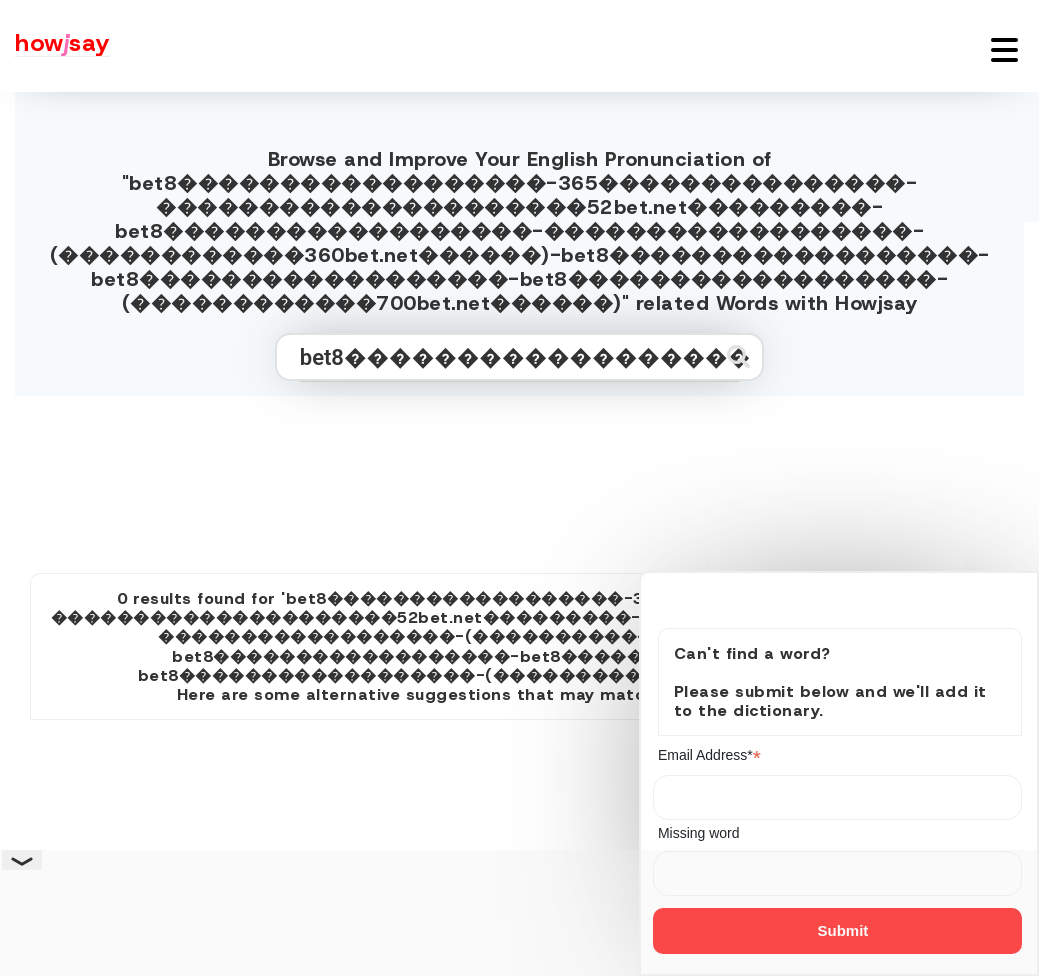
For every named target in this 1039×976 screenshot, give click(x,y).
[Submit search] (738, 356)
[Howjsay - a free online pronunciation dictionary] (55, 46)
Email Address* (709, 755)
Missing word (699, 833)
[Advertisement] (520, 476)
